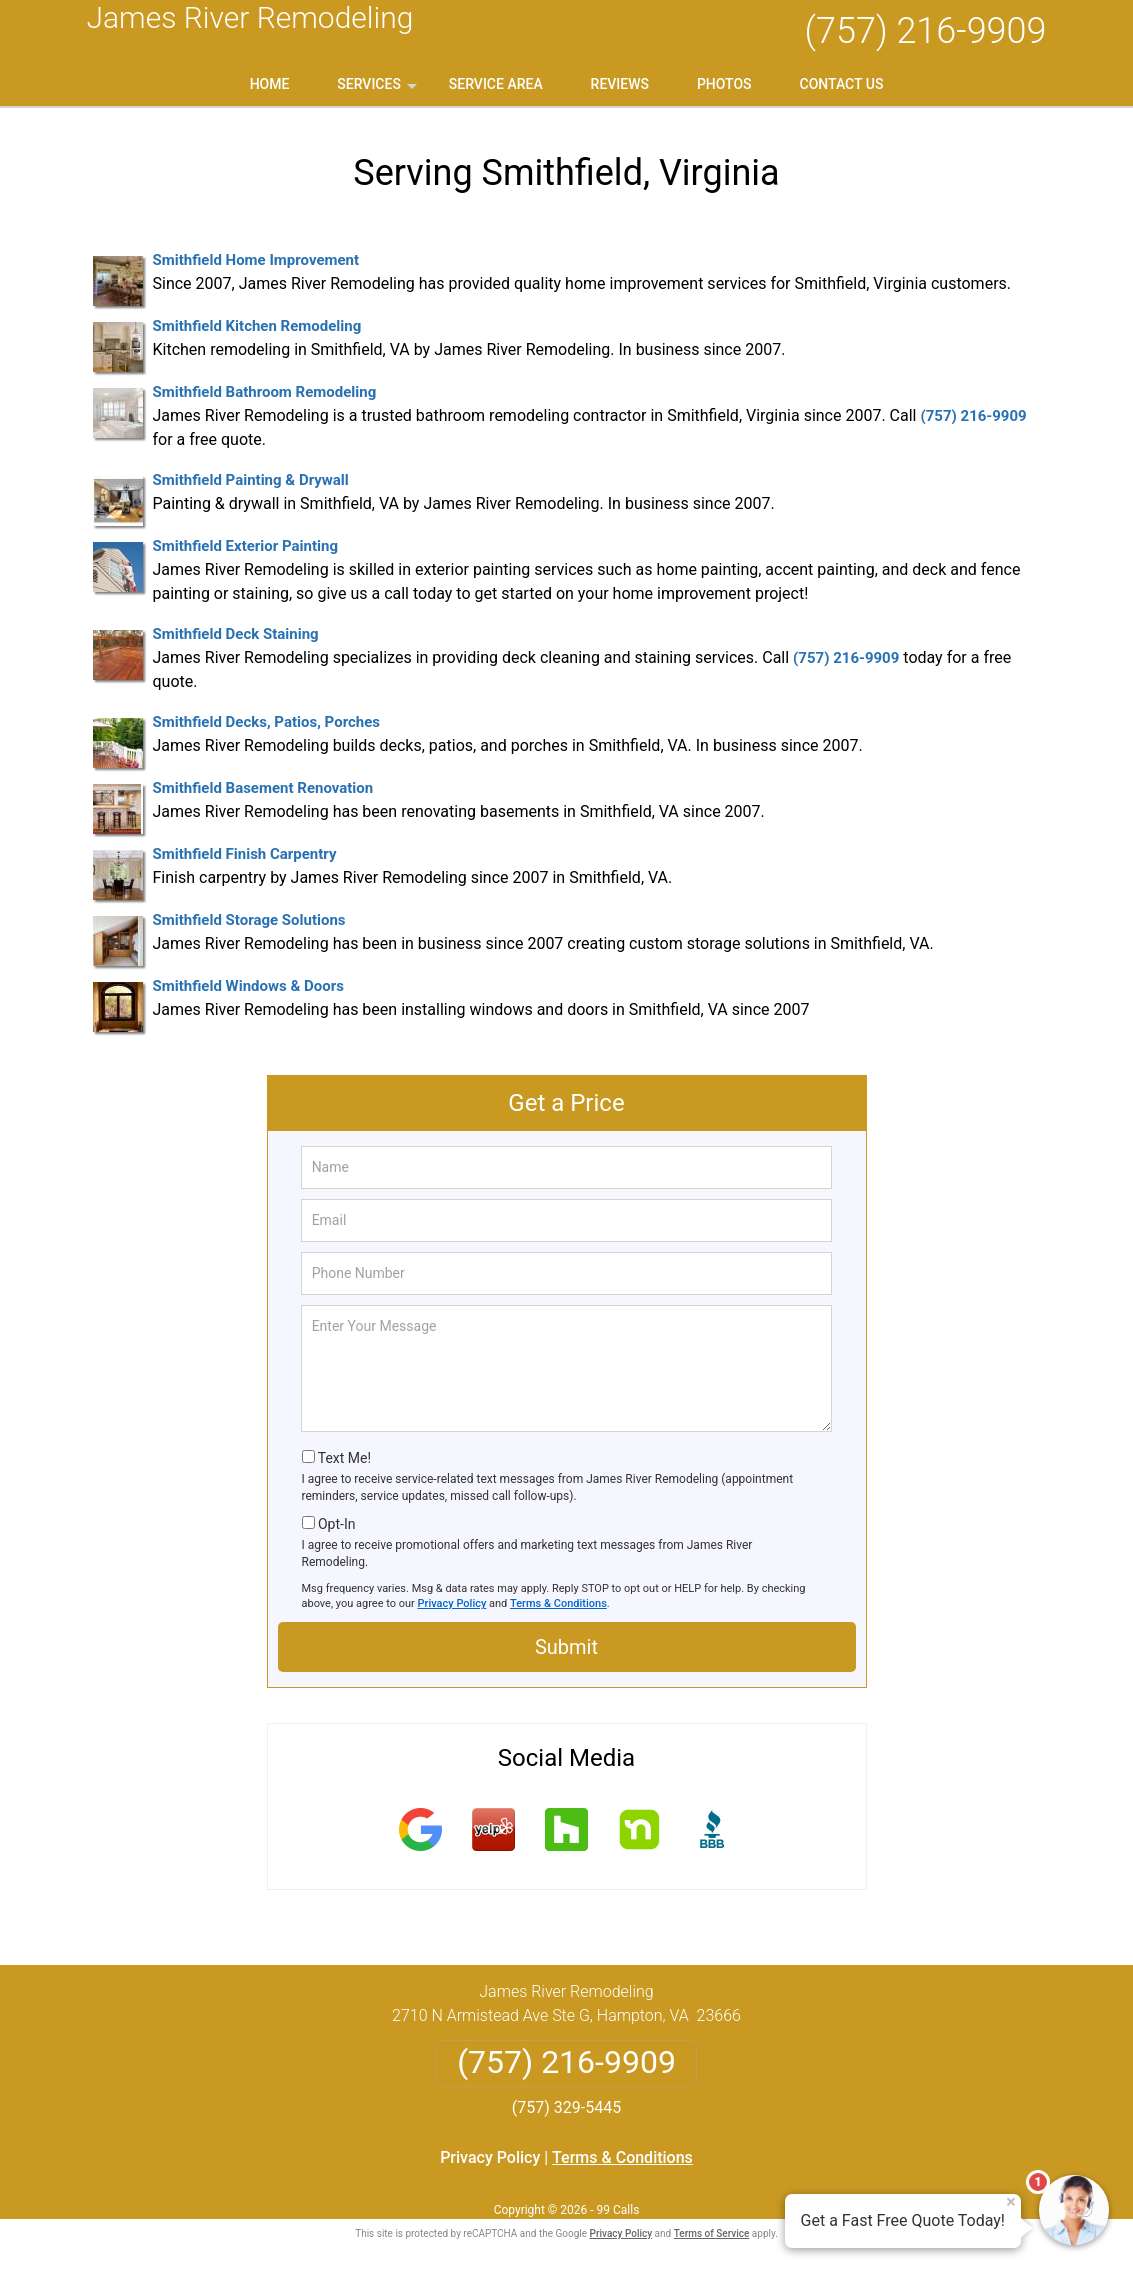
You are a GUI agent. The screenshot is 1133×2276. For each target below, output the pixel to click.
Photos (724, 84)
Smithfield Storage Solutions (249, 920)
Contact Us (842, 84)
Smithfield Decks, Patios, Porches (267, 722)
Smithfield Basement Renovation (263, 788)
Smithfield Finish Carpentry (245, 854)
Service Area (496, 84)
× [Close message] (1011, 2202)
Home (270, 84)
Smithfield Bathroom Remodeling (265, 392)
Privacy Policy (452, 1603)
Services (379, 91)
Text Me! (344, 1458)
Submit (566, 1647)
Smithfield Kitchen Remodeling (257, 326)
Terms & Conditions (558, 1603)
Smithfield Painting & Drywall (251, 480)
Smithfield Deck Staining (236, 634)
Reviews (620, 84)
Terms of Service (712, 2233)
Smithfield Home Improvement (256, 260)
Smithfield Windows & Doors (248, 986)
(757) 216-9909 (925, 31)
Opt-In (336, 1524)
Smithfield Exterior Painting (245, 546)
